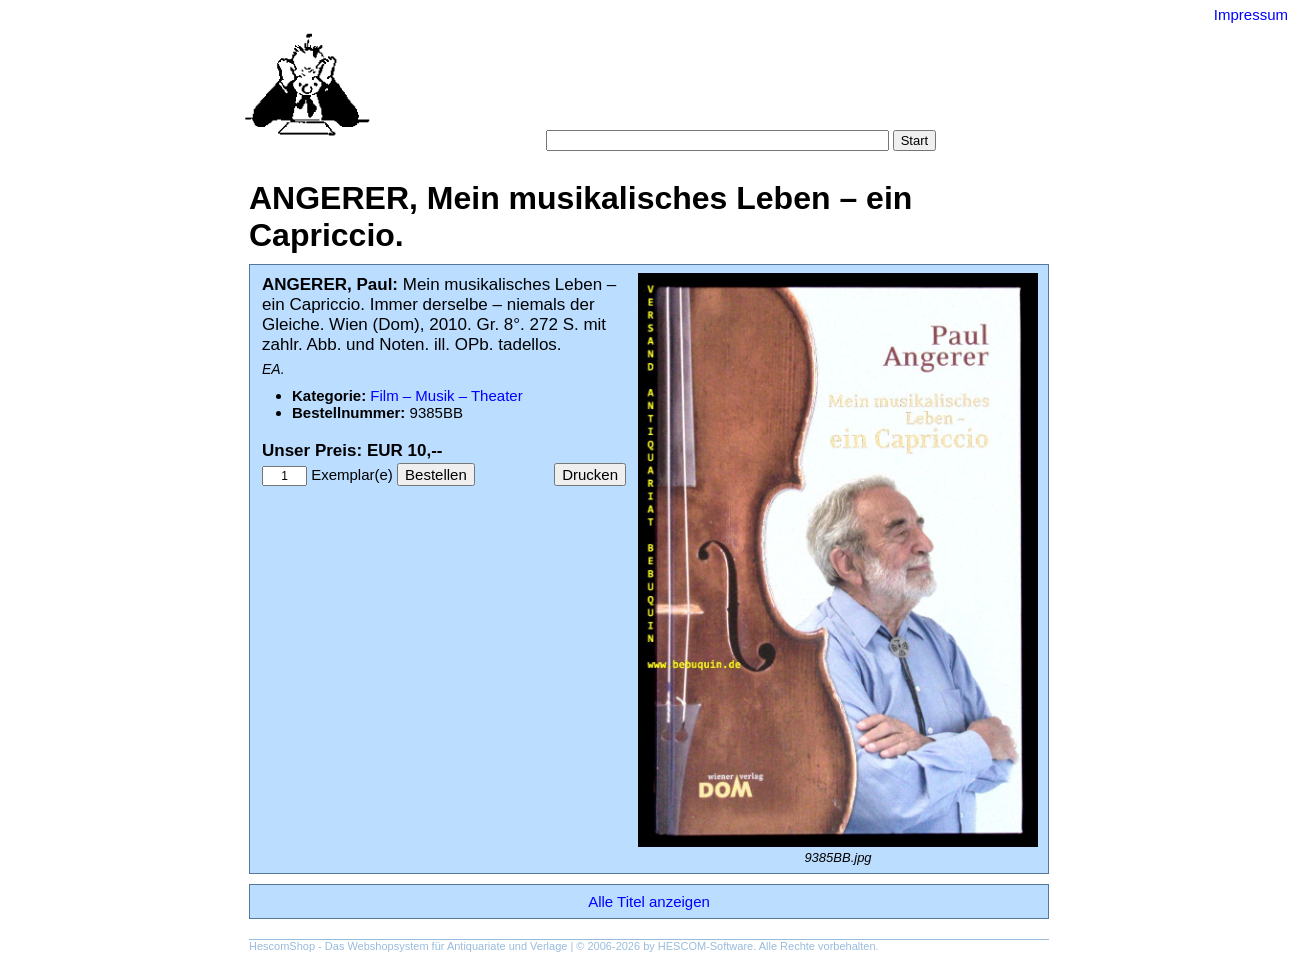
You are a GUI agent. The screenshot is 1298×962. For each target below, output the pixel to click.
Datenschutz (740, 109)
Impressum (1251, 14)
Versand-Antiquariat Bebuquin (719, 45)
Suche (605, 89)
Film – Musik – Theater (446, 395)
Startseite (539, 89)
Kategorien (675, 89)
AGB (671, 109)
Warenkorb (605, 109)
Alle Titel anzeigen (649, 901)
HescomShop (282, 946)
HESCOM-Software (705, 946)
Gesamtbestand (877, 89)
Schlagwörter (768, 89)
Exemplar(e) (352, 474)
